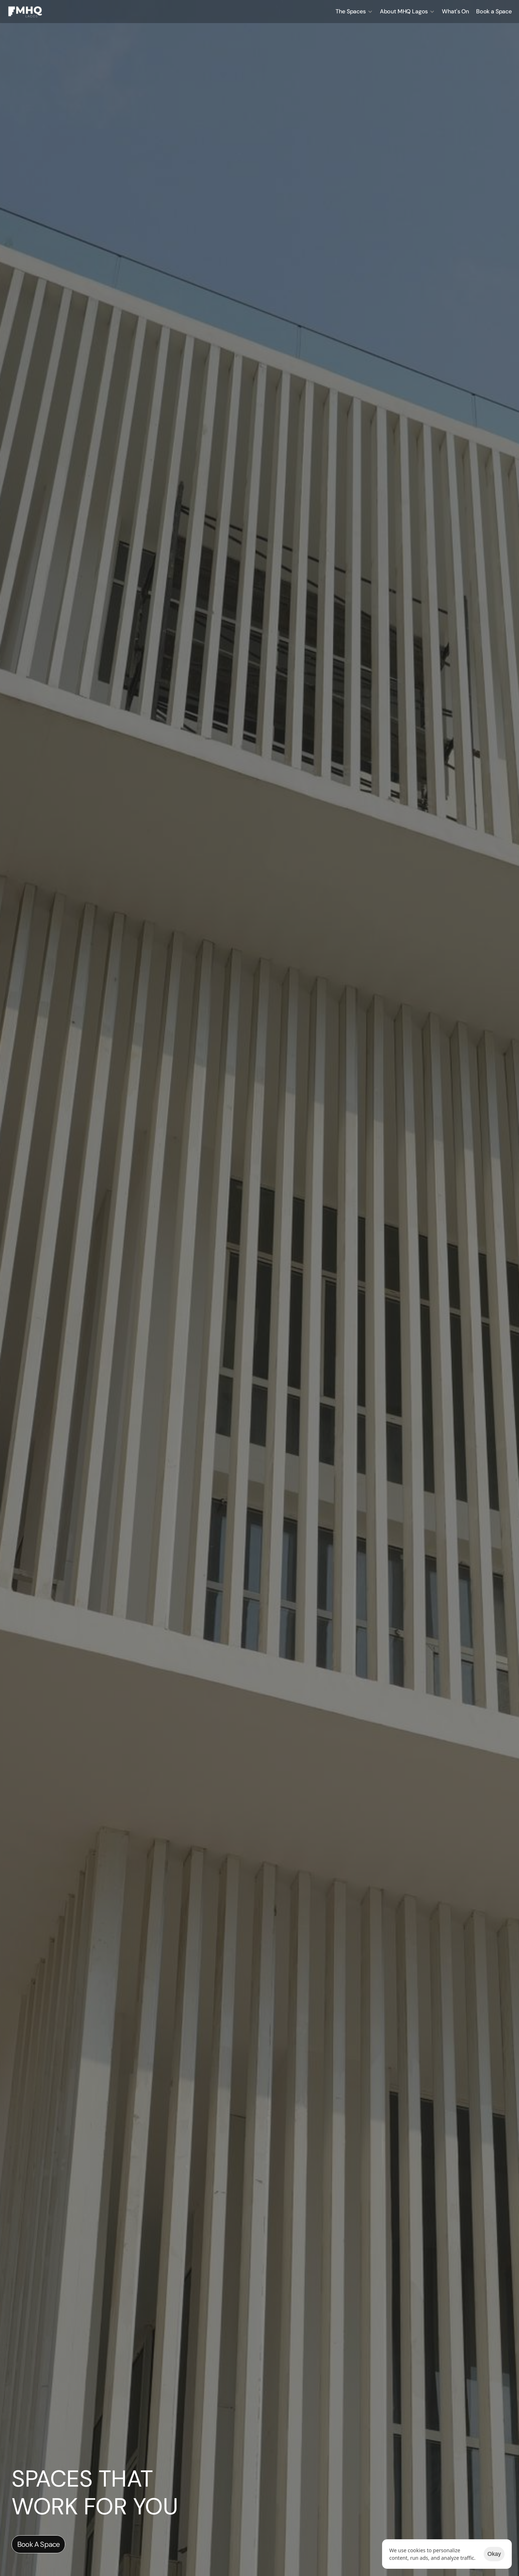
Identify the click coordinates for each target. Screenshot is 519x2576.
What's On (455, 11)
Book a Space (494, 11)
